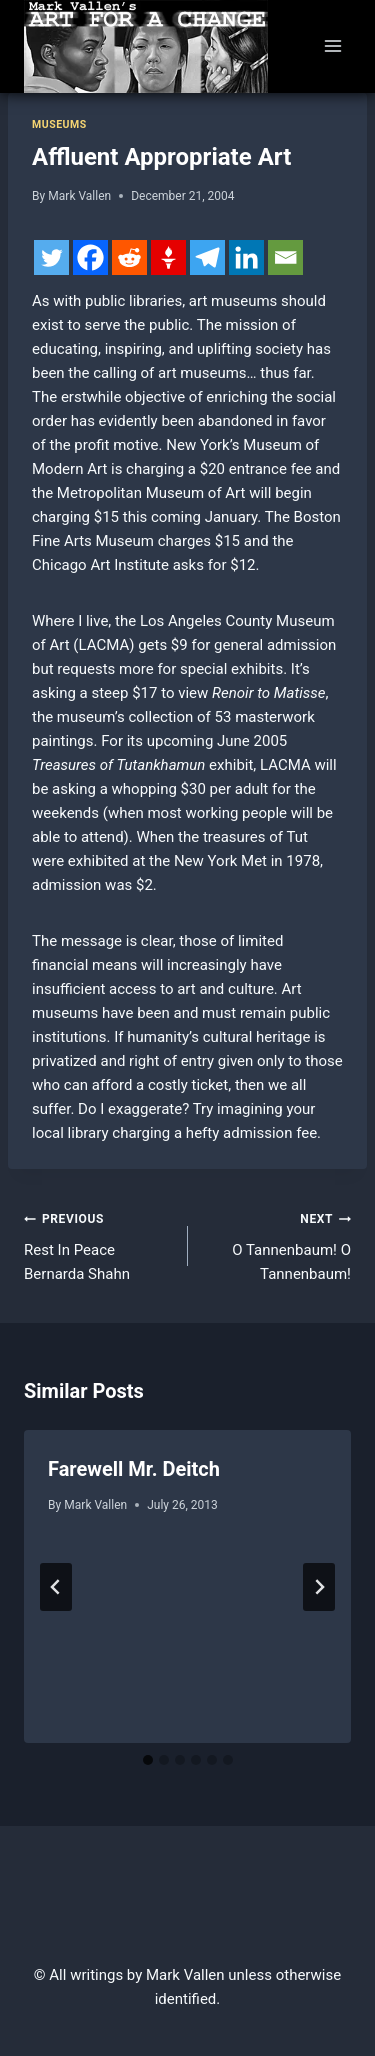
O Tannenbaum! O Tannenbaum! (277, 1244)
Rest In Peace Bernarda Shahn (98, 1244)
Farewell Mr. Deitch (134, 1469)
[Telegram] (207, 257)
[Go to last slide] (56, 1587)
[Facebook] (90, 257)
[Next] (319, 1587)
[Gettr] (168, 257)
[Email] (285, 257)
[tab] (148, 1760)
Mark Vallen (79, 196)
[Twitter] (51, 257)
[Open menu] (332, 46)
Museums (59, 124)
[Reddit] (129, 257)
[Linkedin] (246, 257)
